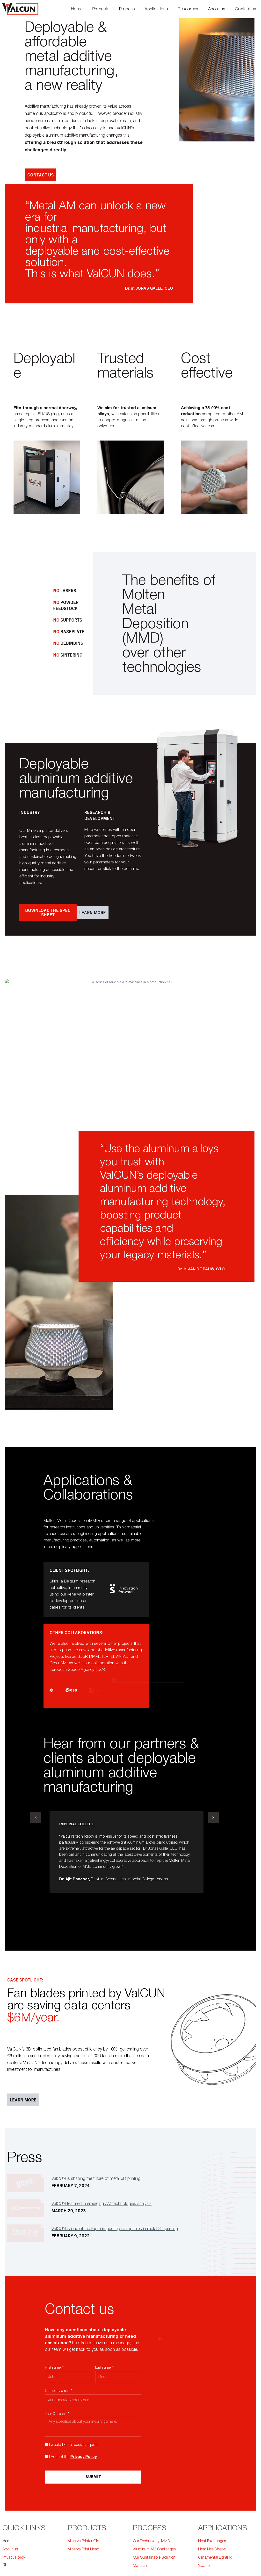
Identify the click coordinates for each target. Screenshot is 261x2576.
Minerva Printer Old (83, 2523)
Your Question (56, 2396)
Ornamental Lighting (215, 2539)
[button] (35, 1799)
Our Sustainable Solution (154, 2539)
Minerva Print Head (83, 2531)
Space (204, 2547)
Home (77, 8)
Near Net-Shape (212, 2531)
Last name (103, 2349)
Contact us (245, 8)
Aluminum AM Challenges (154, 2531)
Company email (57, 2372)
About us (216, 8)
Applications (156, 8)
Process (127, 8)
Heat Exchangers (212, 2523)
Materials (140, 2547)
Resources (188, 8)
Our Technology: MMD (151, 2523)
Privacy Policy (13, 2539)
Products (100, 8)
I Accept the (73, 2439)
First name (53, 2349)
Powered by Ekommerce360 (152, 2570)
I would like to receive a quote (73, 2427)
